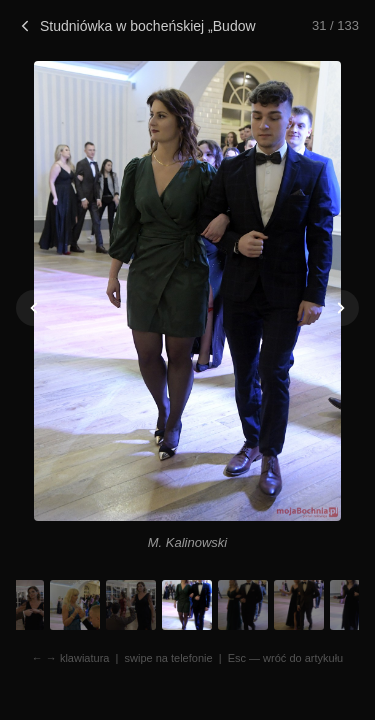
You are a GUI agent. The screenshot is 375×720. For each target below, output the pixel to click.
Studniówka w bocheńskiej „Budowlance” (136, 26)
